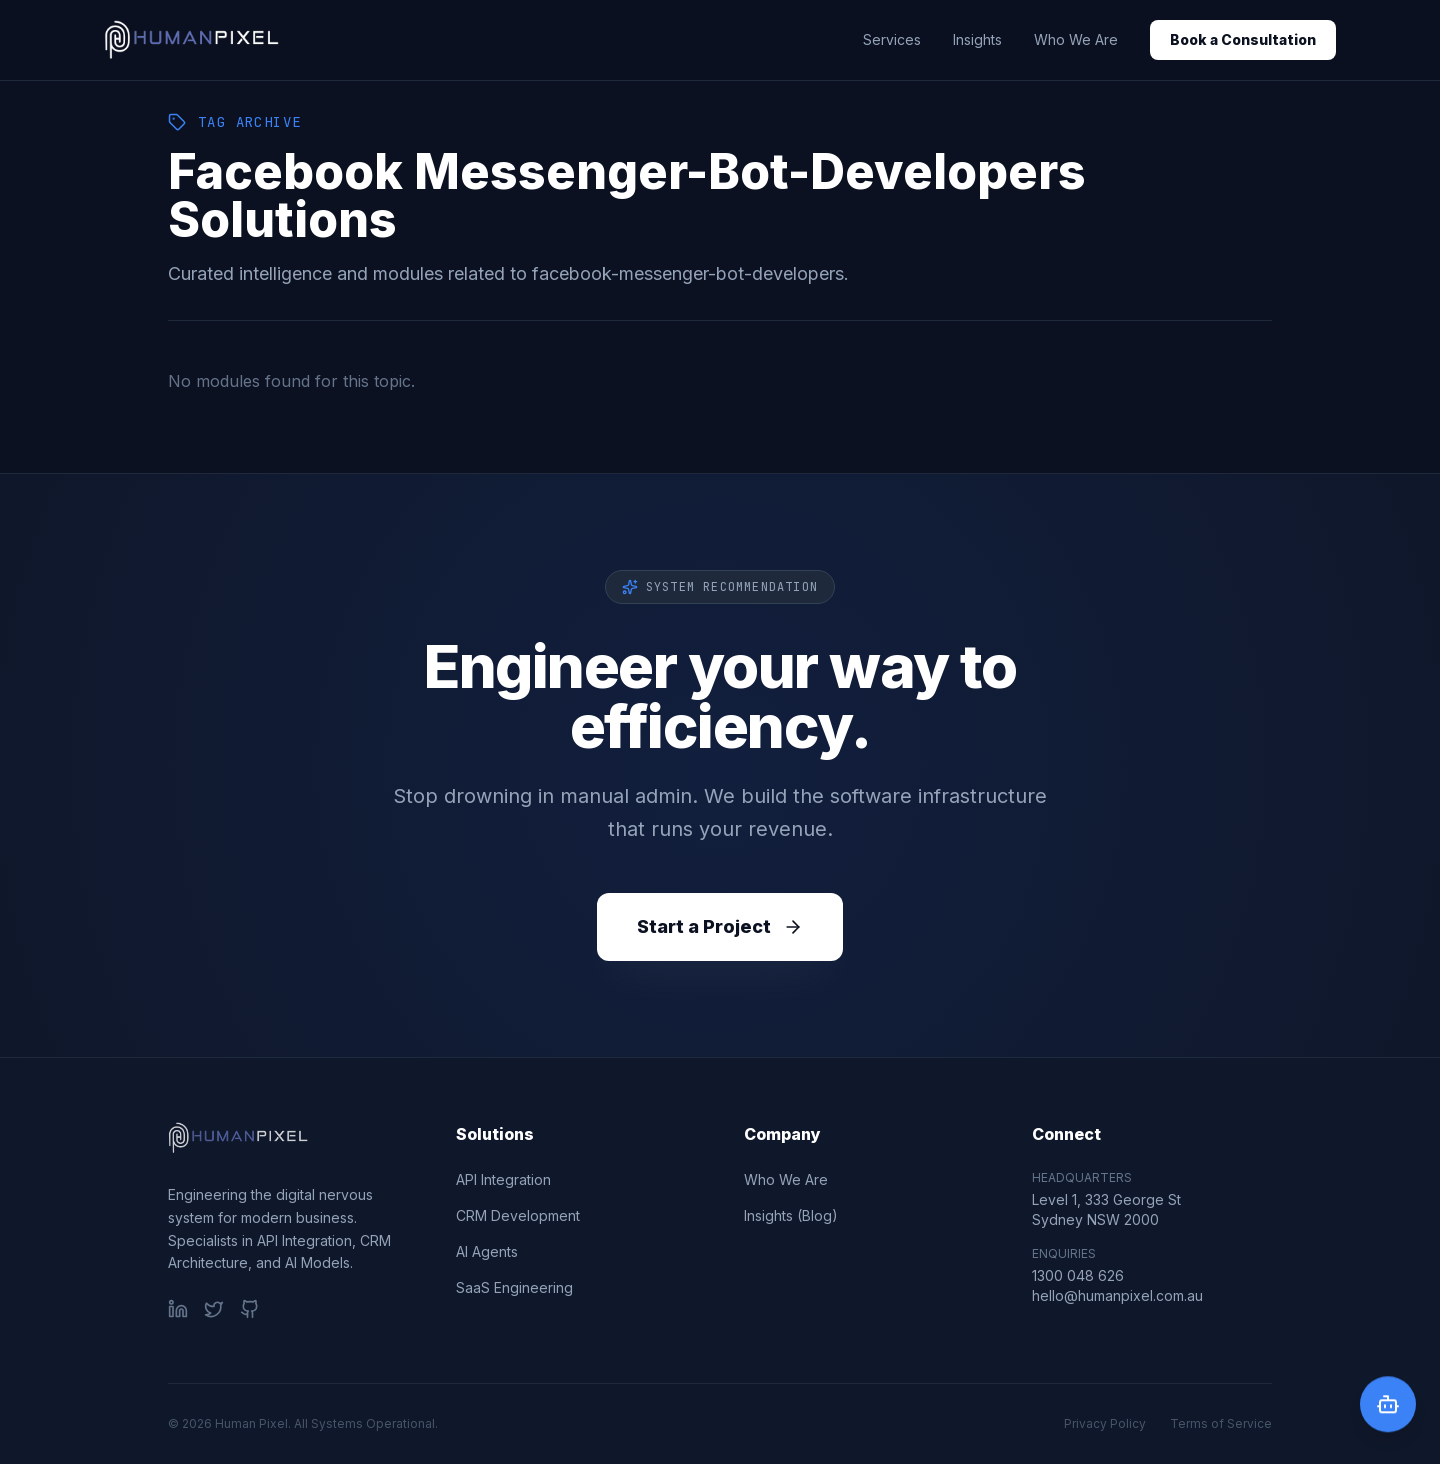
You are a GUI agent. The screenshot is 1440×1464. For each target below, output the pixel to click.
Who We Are (1076, 39)
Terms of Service (1221, 1423)
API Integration (503, 1179)
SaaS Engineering (514, 1287)
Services (892, 39)
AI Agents (487, 1251)
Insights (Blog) (791, 1215)
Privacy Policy (1105, 1423)
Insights (977, 39)
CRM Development (518, 1215)
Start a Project (720, 926)
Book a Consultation (1243, 39)
